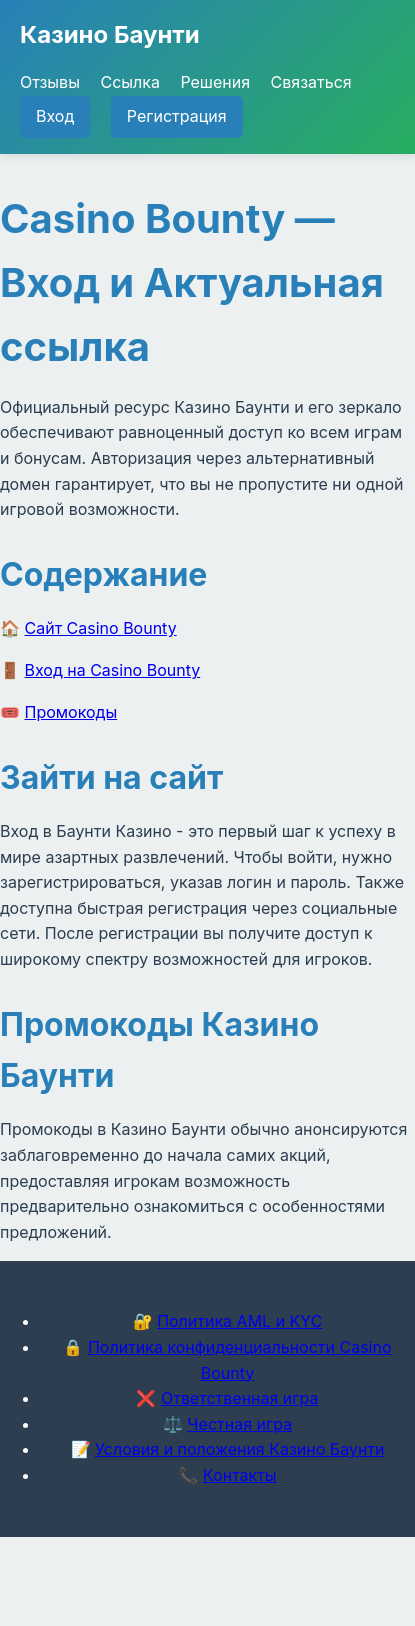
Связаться (311, 82)
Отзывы (50, 82)
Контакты (240, 1475)
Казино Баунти (110, 34)
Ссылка (129, 82)
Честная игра (239, 1424)
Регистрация (177, 116)
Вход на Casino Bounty (113, 670)
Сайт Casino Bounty (101, 628)
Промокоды (71, 712)
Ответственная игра (240, 1398)
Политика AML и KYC (239, 1321)
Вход (55, 116)
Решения (215, 82)
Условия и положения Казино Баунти (239, 1449)
